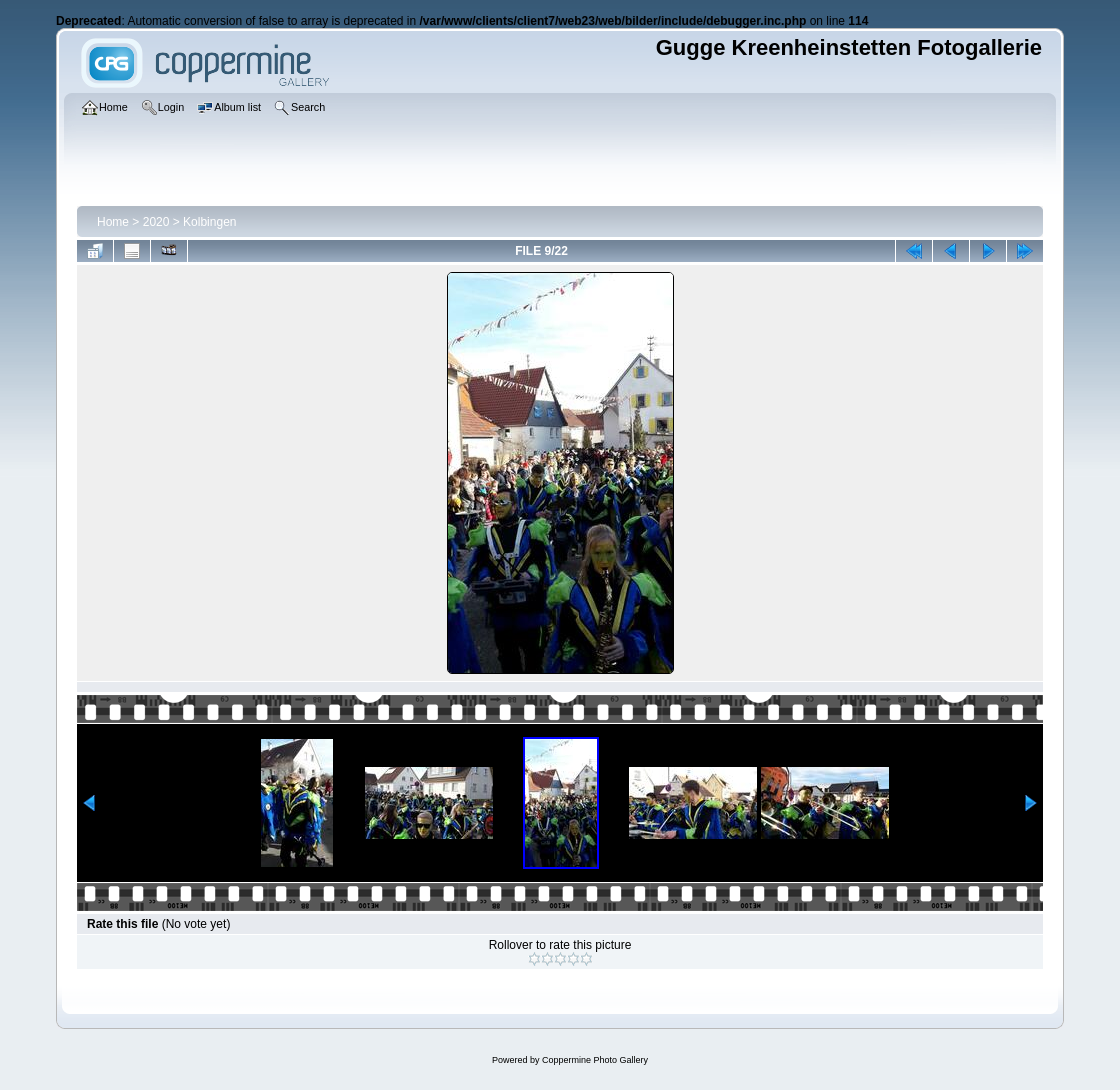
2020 (156, 222)
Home (113, 222)
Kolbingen (209, 222)
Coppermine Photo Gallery (595, 1060)
